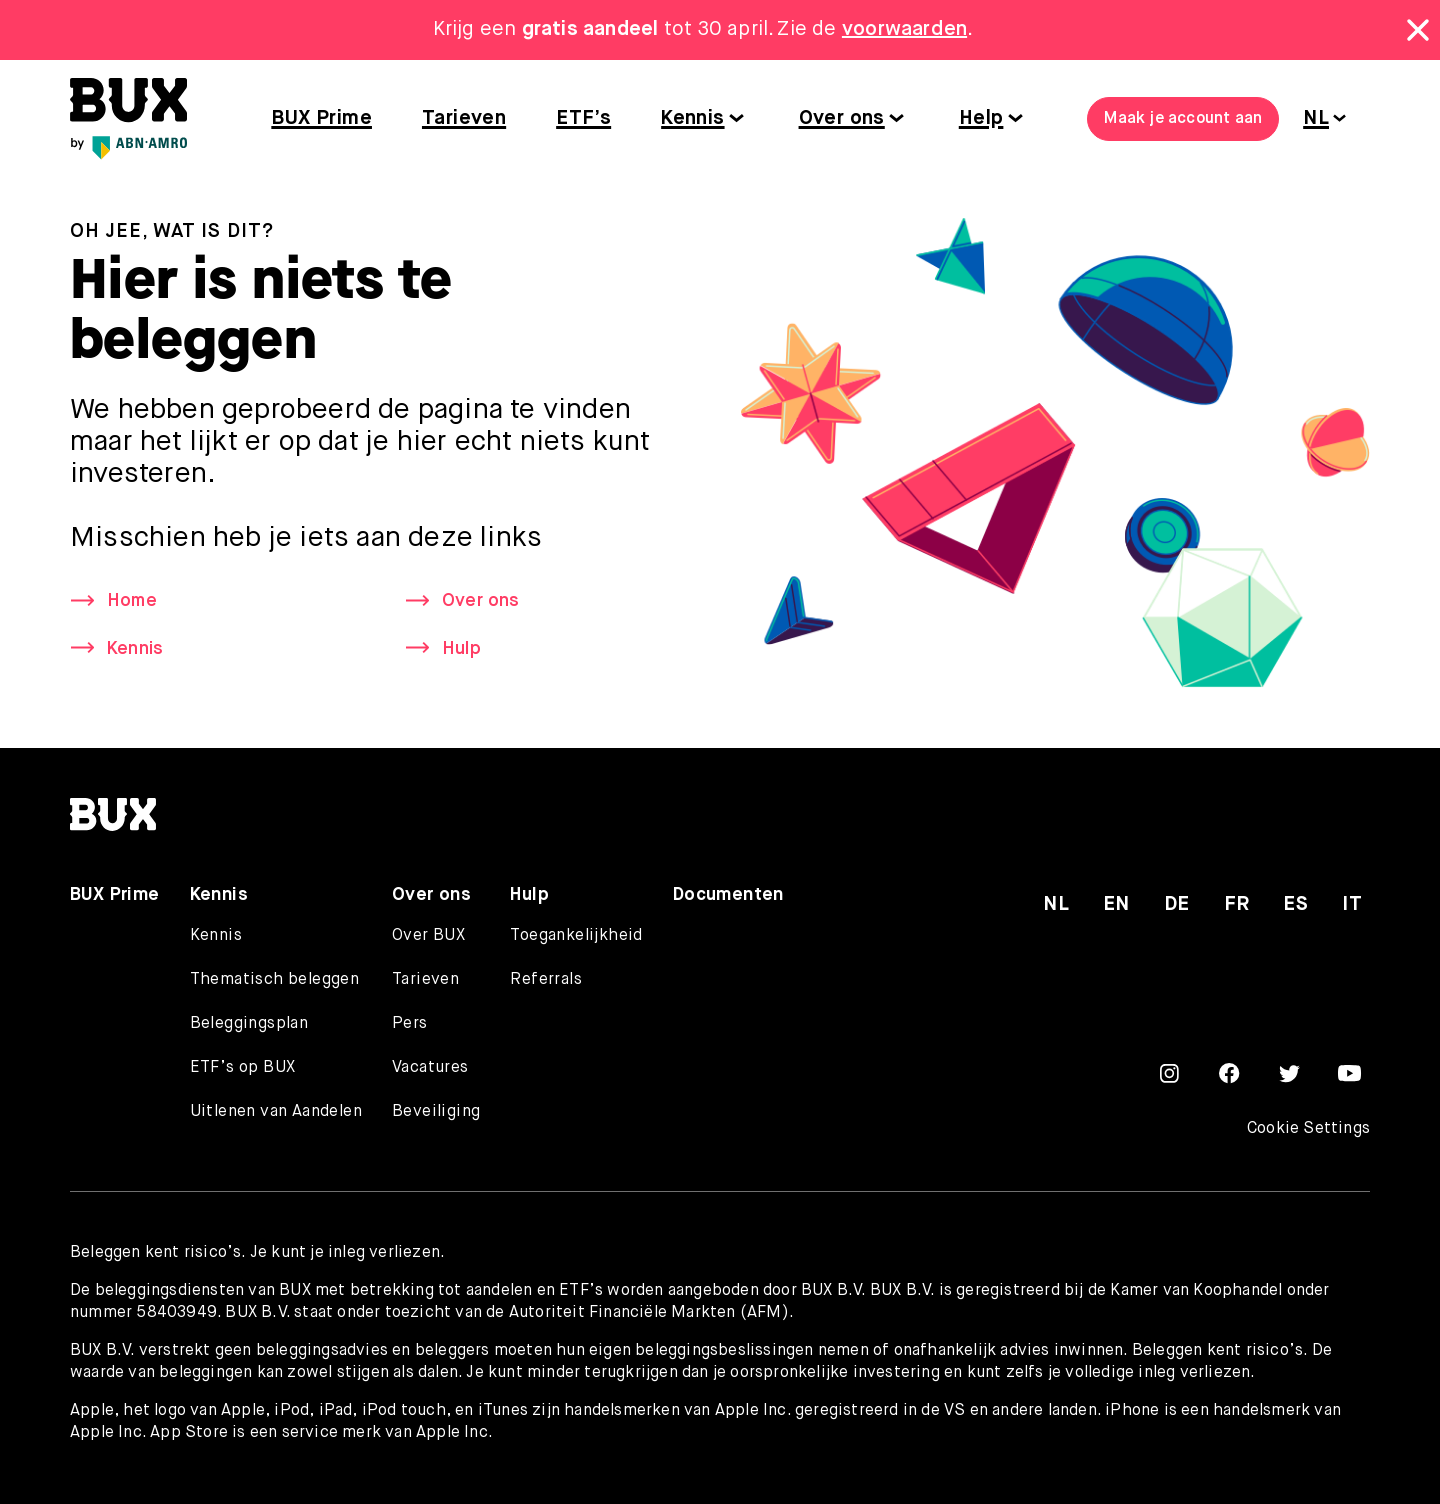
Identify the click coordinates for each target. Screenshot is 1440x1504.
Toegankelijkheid (576, 936)
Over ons (842, 118)
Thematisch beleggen (275, 980)
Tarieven (464, 118)
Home (132, 602)
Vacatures (430, 1068)
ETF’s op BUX (243, 1068)
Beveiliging (436, 1112)
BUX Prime (321, 118)
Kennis (692, 118)
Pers (410, 1024)
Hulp (461, 649)
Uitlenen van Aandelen (276, 1112)
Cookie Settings (1308, 1129)
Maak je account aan (1183, 119)
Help (981, 118)
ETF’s (583, 118)
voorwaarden (904, 29)
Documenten (728, 895)
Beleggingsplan (249, 1024)
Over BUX (428, 936)
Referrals (546, 980)
